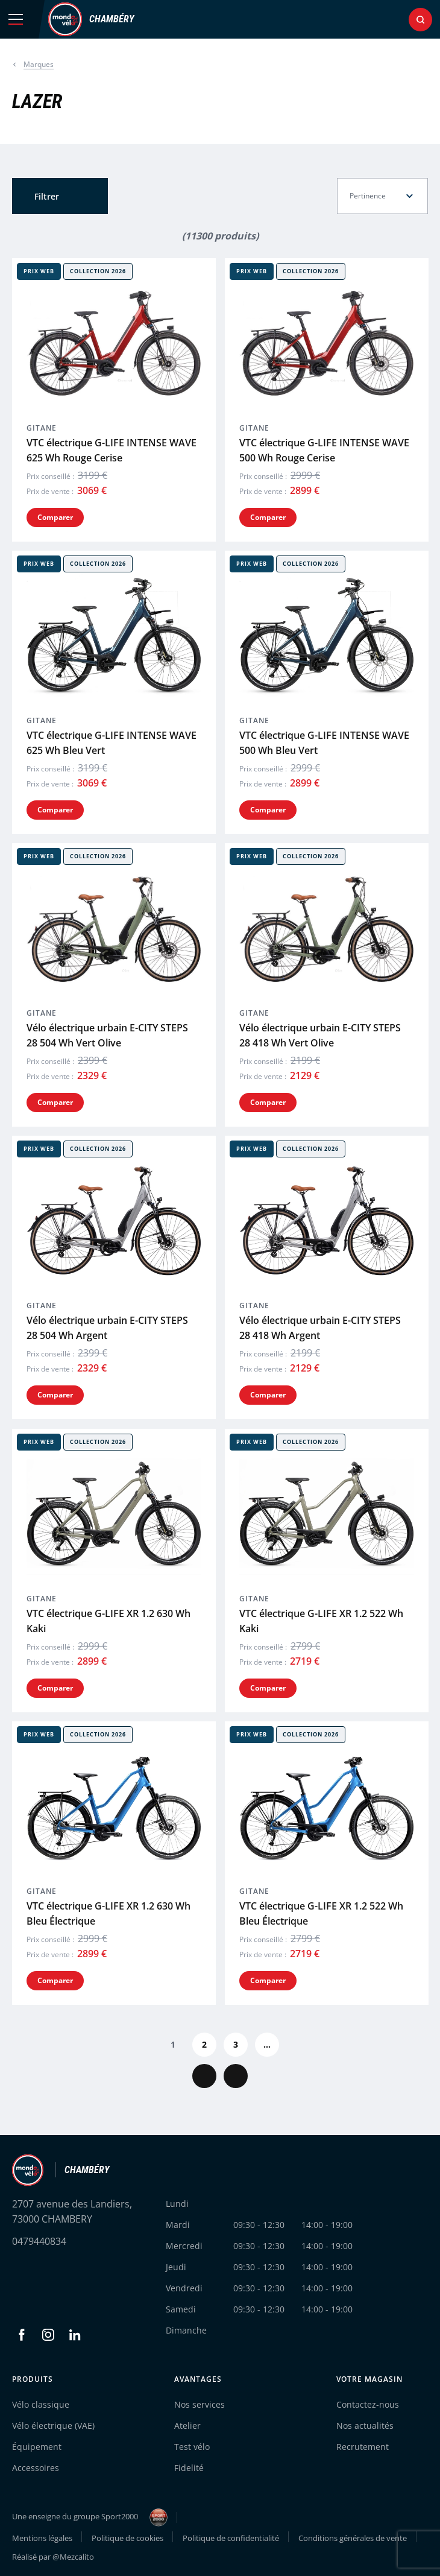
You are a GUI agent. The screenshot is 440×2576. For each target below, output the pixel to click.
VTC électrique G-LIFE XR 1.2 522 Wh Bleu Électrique (321, 1913)
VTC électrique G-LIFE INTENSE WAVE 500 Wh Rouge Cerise (324, 450)
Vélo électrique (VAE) (53, 2425)
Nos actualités (365, 2425)
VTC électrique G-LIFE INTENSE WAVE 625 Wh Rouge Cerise (111, 450)
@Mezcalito (73, 2556)
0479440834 (39, 2241)
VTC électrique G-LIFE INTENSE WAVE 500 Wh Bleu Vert (324, 743)
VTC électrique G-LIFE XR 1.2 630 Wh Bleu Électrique (108, 1913)
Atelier (187, 2425)
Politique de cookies (127, 2538)
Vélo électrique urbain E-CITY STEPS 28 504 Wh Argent (107, 1328)
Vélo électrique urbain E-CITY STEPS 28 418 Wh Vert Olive (320, 1035)
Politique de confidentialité (231, 2538)
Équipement (36, 2446)
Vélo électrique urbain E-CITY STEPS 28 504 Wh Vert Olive (107, 1035)
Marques (39, 64)
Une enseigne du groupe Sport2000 (90, 2517)
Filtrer (46, 196)
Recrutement (362, 2446)
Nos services (199, 2404)
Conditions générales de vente (352, 2538)
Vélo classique (40, 2404)
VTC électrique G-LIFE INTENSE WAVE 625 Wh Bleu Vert (111, 743)
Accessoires (35, 2467)
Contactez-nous (367, 2404)
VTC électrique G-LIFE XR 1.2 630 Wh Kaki (108, 1621)
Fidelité (189, 2467)
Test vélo (192, 2446)
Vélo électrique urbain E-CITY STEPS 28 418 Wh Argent (320, 1328)
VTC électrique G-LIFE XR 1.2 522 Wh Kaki (321, 1621)
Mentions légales (42, 2538)
